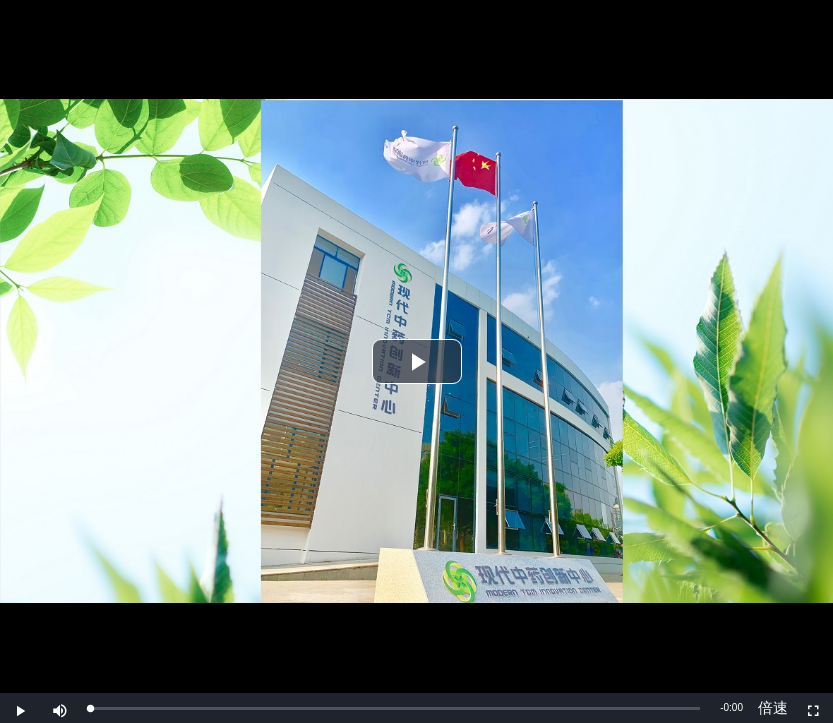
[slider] (395, 708)
